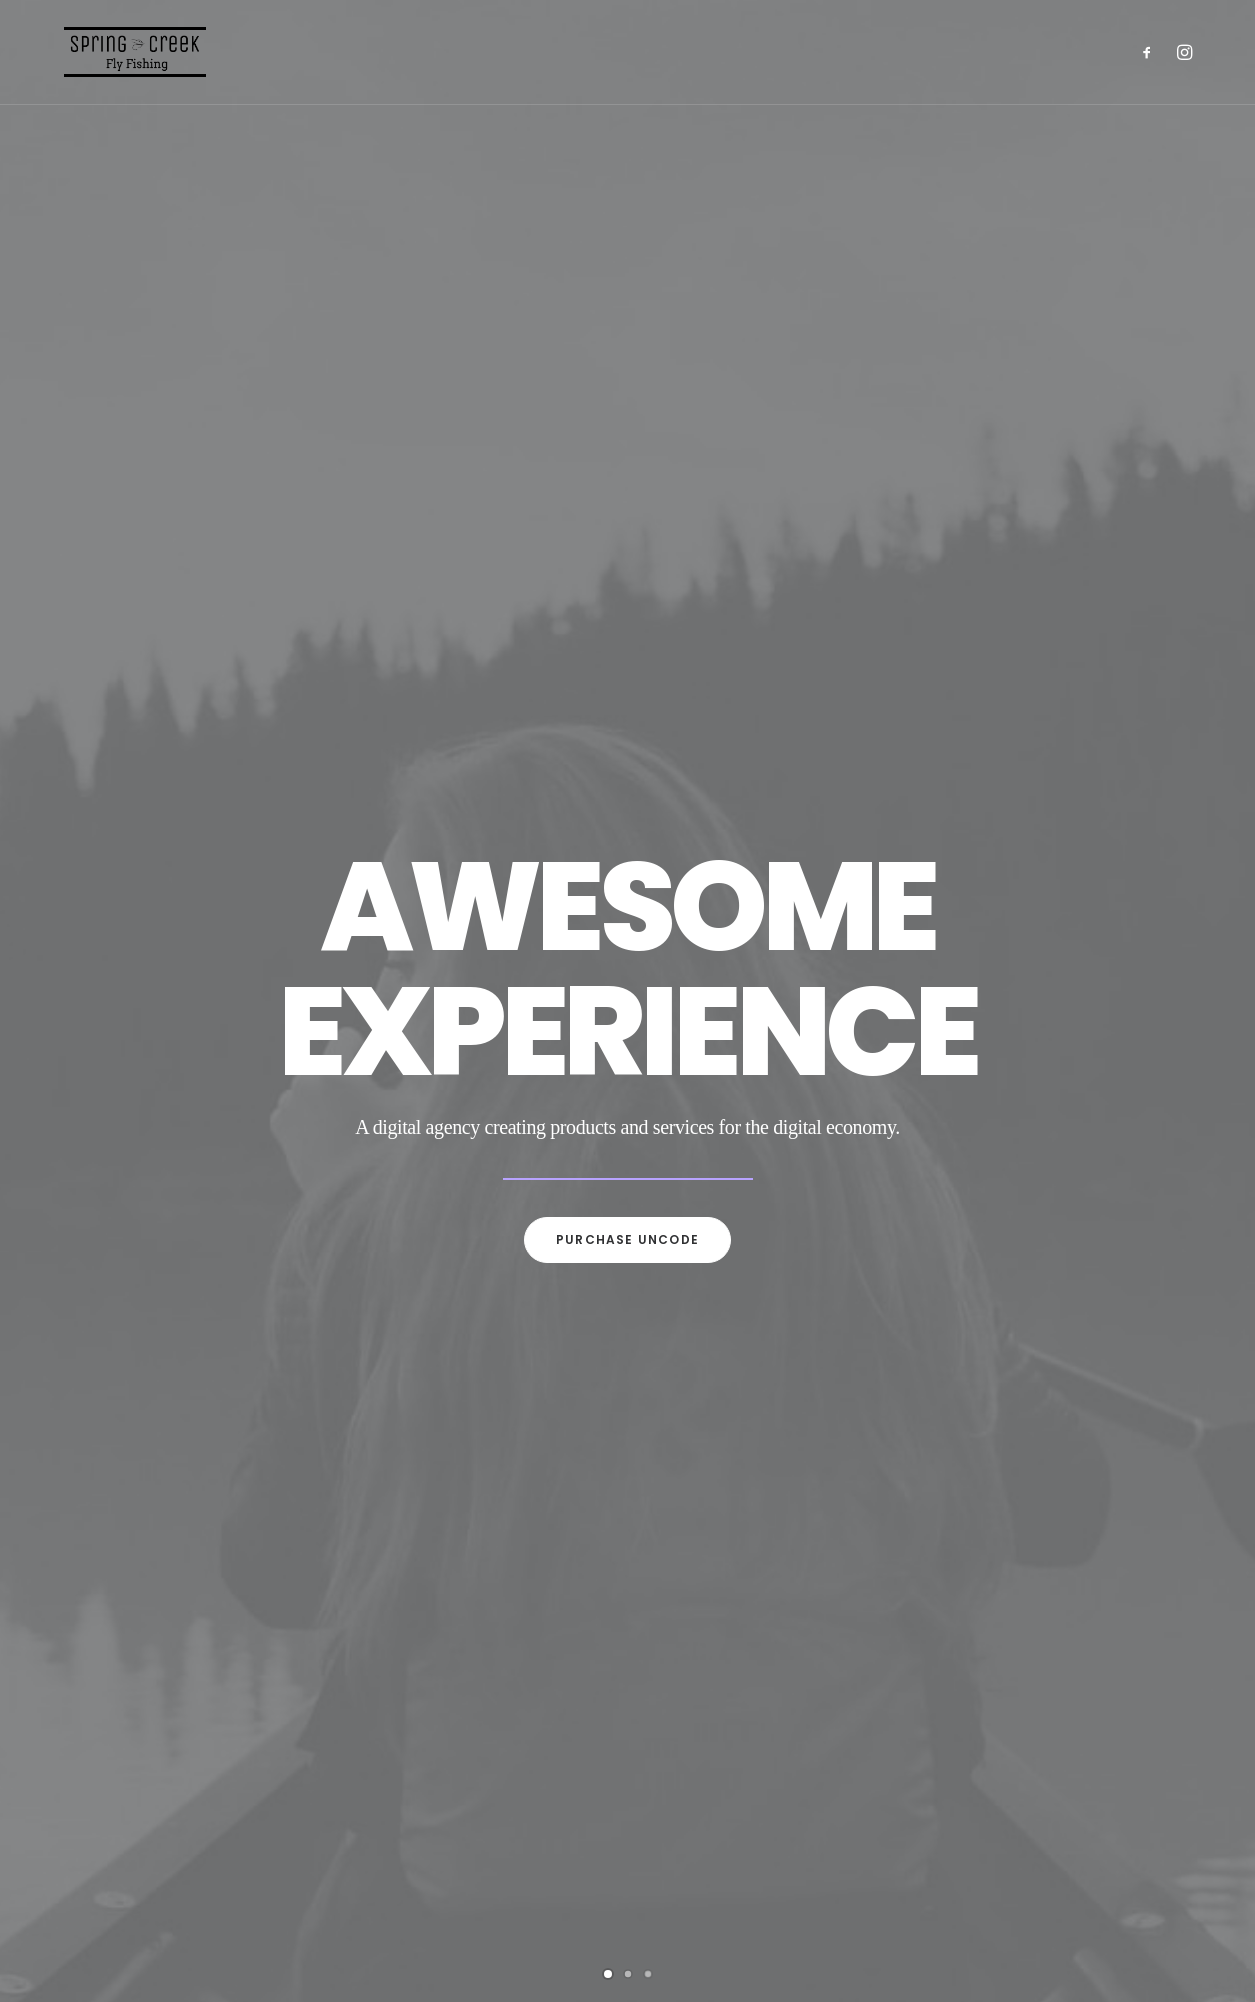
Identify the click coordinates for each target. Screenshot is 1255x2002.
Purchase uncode (627, 1239)
